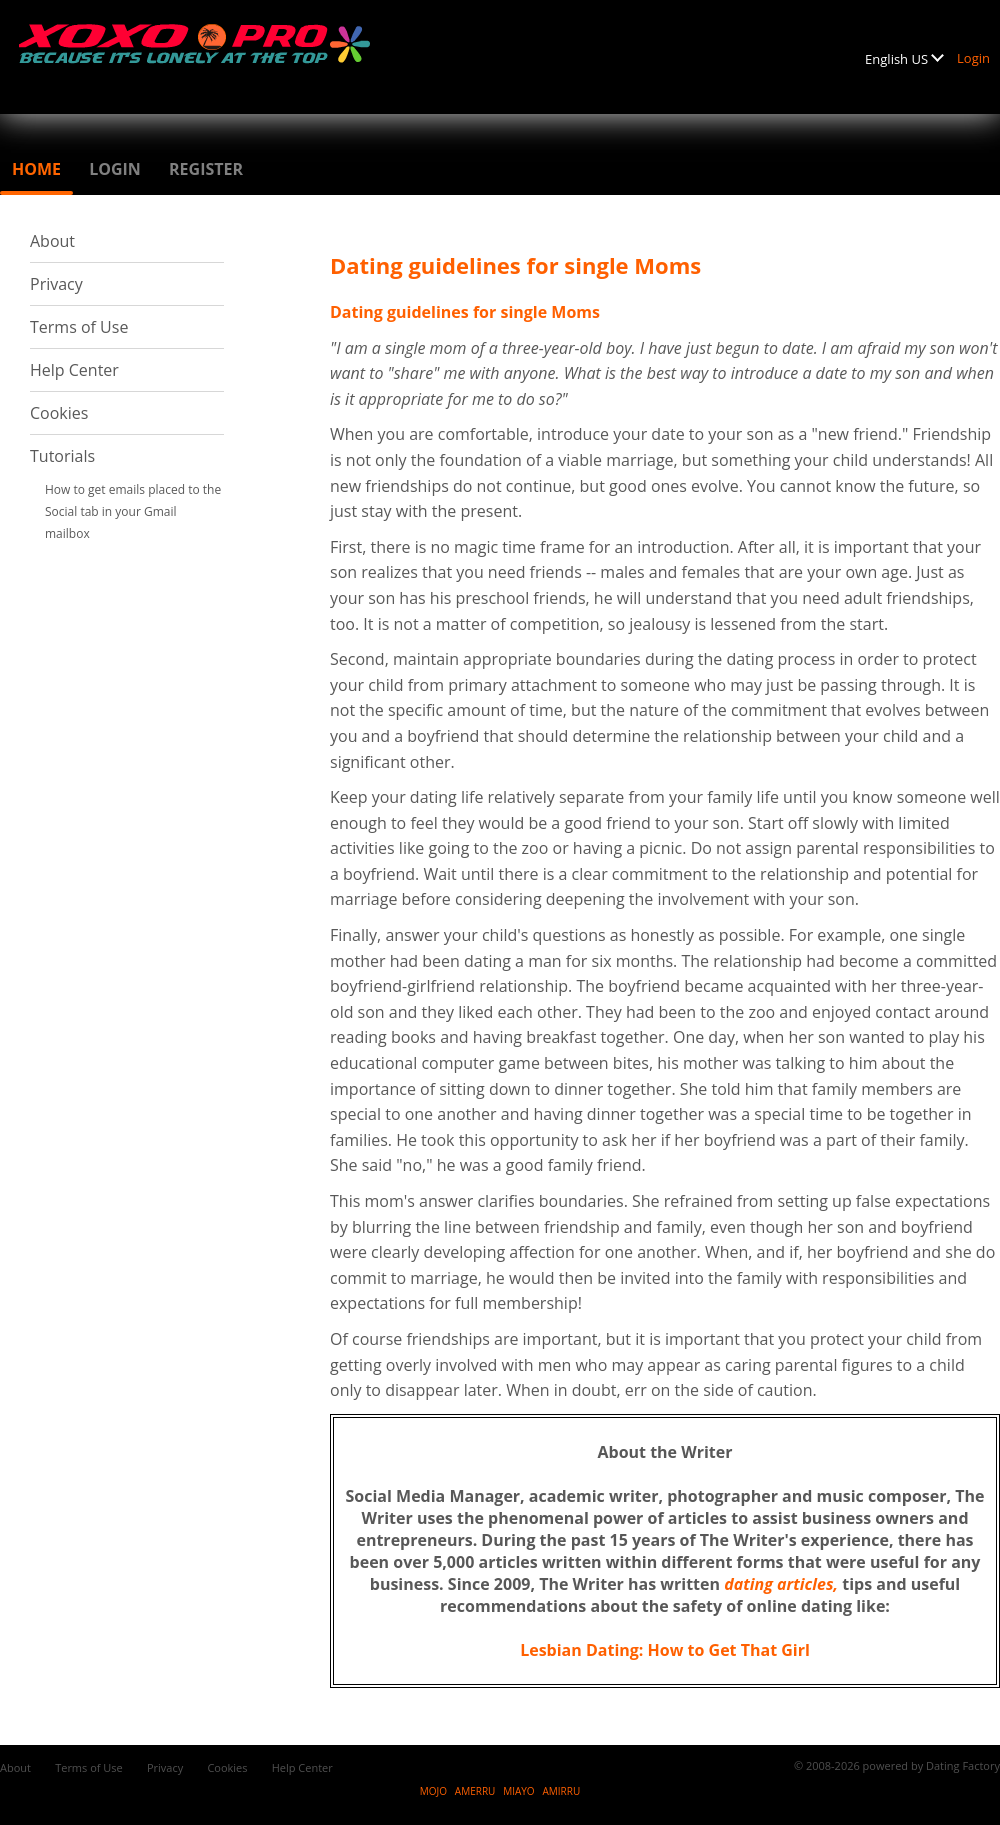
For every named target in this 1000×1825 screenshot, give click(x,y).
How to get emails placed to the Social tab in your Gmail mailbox (133, 511)
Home (36, 169)
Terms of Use (79, 327)
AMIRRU (561, 1791)
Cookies (59, 413)
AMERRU (475, 1791)
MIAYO (518, 1791)
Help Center (74, 370)
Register (206, 169)
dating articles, (781, 1584)
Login (973, 58)
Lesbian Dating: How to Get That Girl (665, 1650)
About (52, 241)
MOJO (433, 1791)
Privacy (56, 284)
